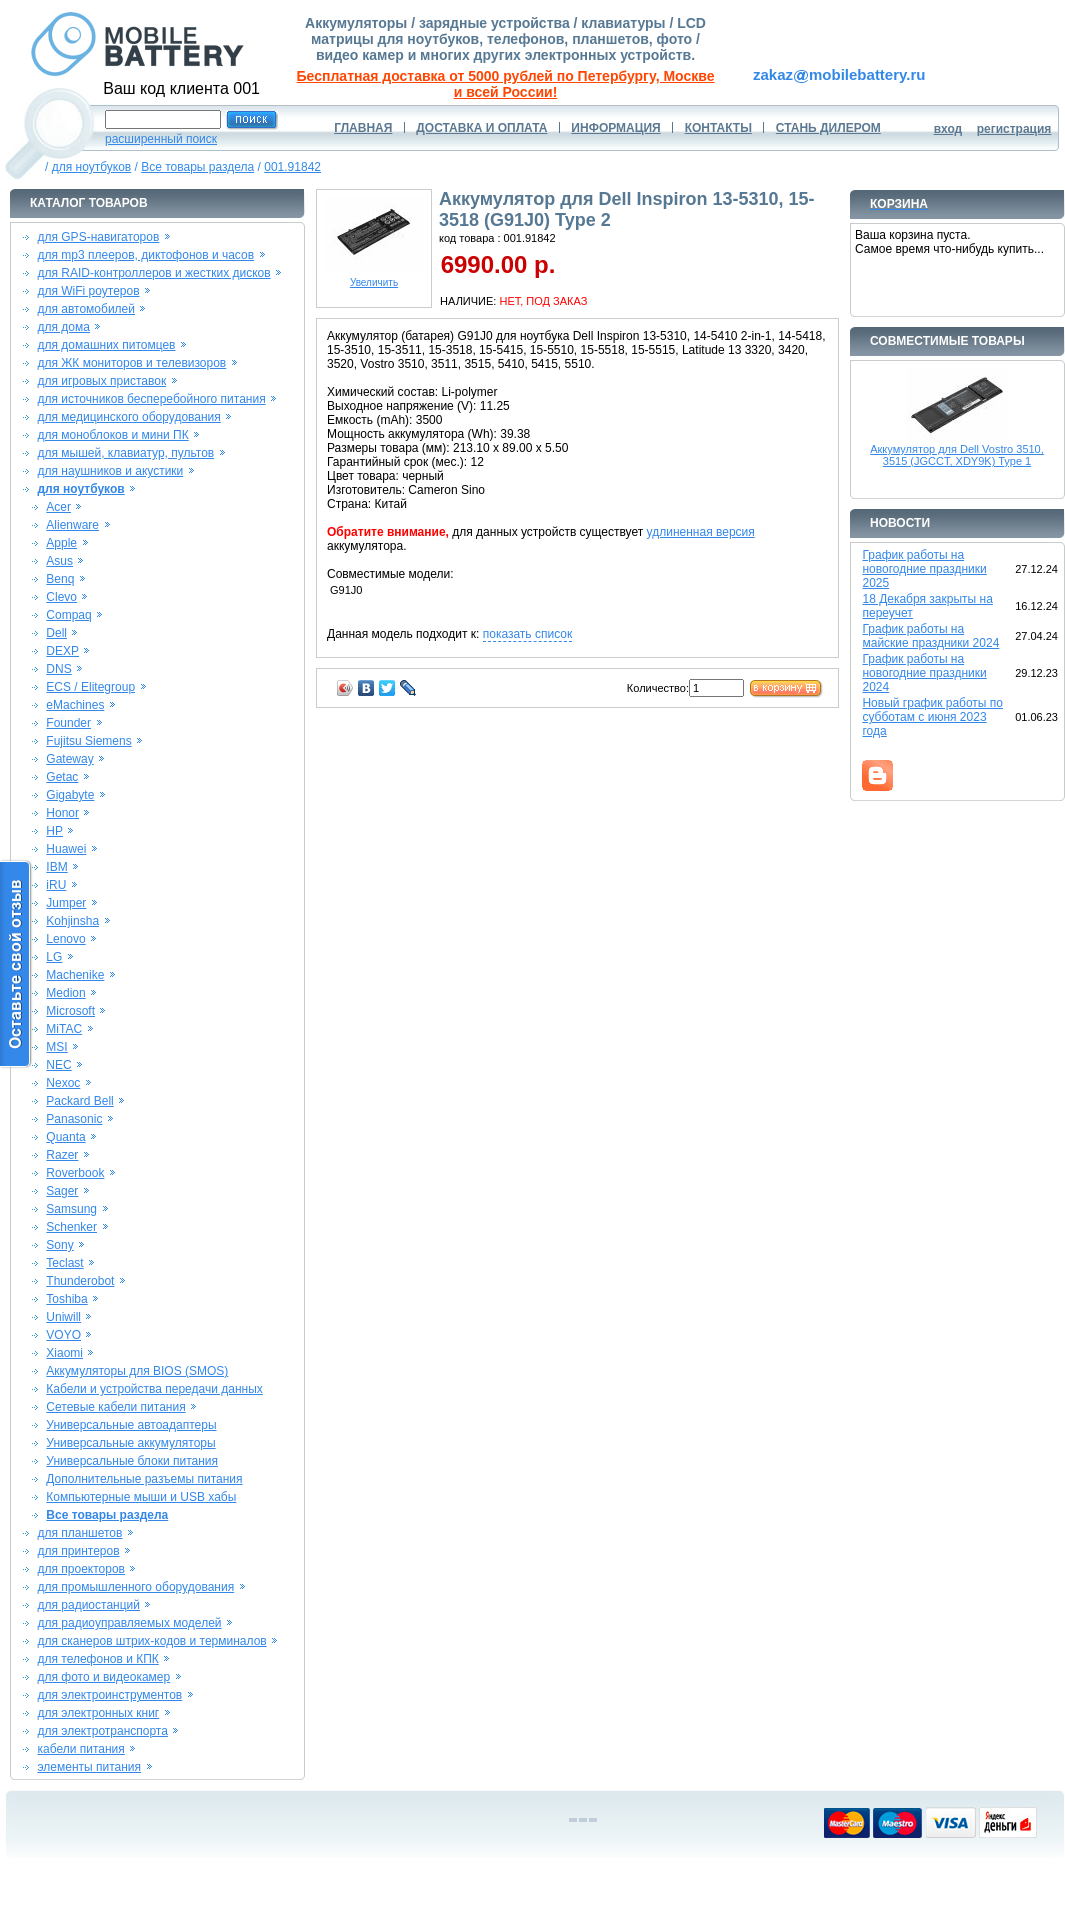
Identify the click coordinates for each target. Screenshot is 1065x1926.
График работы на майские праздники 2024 (930, 636)
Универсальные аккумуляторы (130, 1443)
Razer (62, 1155)
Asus (59, 561)
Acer (58, 507)
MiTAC (64, 1029)
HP (54, 831)
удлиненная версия (701, 532)
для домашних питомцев (106, 345)
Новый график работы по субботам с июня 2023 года (932, 717)
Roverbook (75, 1173)
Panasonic (74, 1119)
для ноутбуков (92, 167)
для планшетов (79, 1533)
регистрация (1014, 129)
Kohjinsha (72, 921)
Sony (59, 1245)
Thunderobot (80, 1281)
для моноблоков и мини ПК (112, 435)
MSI (56, 1047)
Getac (62, 777)
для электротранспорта (102, 1731)
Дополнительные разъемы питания (144, 1479)
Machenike (75, 975)
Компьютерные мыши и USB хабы (141, 1497)
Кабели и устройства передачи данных (154, 1389)
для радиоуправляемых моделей (129, 1623)
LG (54, 957)
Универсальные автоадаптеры (131, 1425)
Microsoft (70, 1011)
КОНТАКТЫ (718, 128)
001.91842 (292, 167)
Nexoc (63, 1083)
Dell (56, 633)
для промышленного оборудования (135, 1587)
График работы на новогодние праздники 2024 (924, 673)
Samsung (71, 1209)
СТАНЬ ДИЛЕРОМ (828, 128)
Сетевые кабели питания (115, 1407)
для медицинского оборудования (128, 417)
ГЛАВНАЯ (363, 128)
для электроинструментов (109, 1695)
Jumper (66, 903)
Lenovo (65, 939)
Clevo (61, 597)
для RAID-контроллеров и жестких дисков (153, 273)
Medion (65, 993)
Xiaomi (64, 1353)
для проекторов (81, 1569)
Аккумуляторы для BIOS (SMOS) (137, 1371)
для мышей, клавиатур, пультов (125, 453)
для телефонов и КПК (97, 1659)
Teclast (64, 1263)
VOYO (63, 1335)
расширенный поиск (161, 139)
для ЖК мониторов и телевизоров (131, 363)
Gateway (69, 759)
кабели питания (80, 1749)
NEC (58, 1065)
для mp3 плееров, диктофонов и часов (145, 255)
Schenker (71, 1227)
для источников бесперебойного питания (151, 399)
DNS (58, 669)
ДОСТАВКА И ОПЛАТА (481, 128)
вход (948, 129)
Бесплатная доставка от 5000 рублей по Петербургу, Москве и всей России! (506, 84)
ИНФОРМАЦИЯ (615, 128)
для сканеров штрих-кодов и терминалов (151, 1641)
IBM (56, 867)
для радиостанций (88, 1605)
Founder (68, 723)
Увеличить (374, 278)
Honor (62, 813)
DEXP (62, 651)
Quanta (65, 1137)
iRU (56, 885)
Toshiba (66, 1299)
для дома (63, 327)
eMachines (75, 705)
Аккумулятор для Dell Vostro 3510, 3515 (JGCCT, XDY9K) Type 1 (957, 455)
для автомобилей (86, 309)
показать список (527, 634)
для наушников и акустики (110, 471)
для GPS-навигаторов (98, 237)
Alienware (72, 525)
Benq (60, 579)
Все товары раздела (197, 167)
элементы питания (89, 1767)
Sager (62, 1191)
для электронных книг (98, 1713)
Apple (61, 543)
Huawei (66, 849)
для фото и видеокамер (103, 1677)
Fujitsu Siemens (88, 741)
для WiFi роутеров (88, 291)
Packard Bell (79, 1101)
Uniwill (63, 1317)
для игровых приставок (101, 381)
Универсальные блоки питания (132, 1461)
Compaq (68, 615)
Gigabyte (70, 795)
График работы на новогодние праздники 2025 (924, 569)
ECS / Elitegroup (90, 687)
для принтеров (78, 1551)
